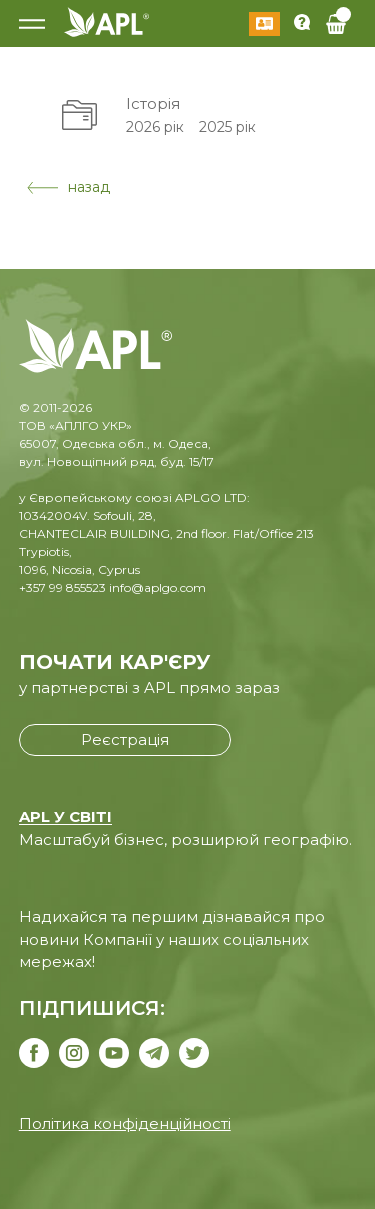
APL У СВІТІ (65, 816)
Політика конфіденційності (125, 1123)
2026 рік (155, 127)
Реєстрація (125, 739)
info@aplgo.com (157, 587)
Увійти (264, 24)
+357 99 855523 (62, 587)
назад (68, 187)
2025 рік (227, 127)
